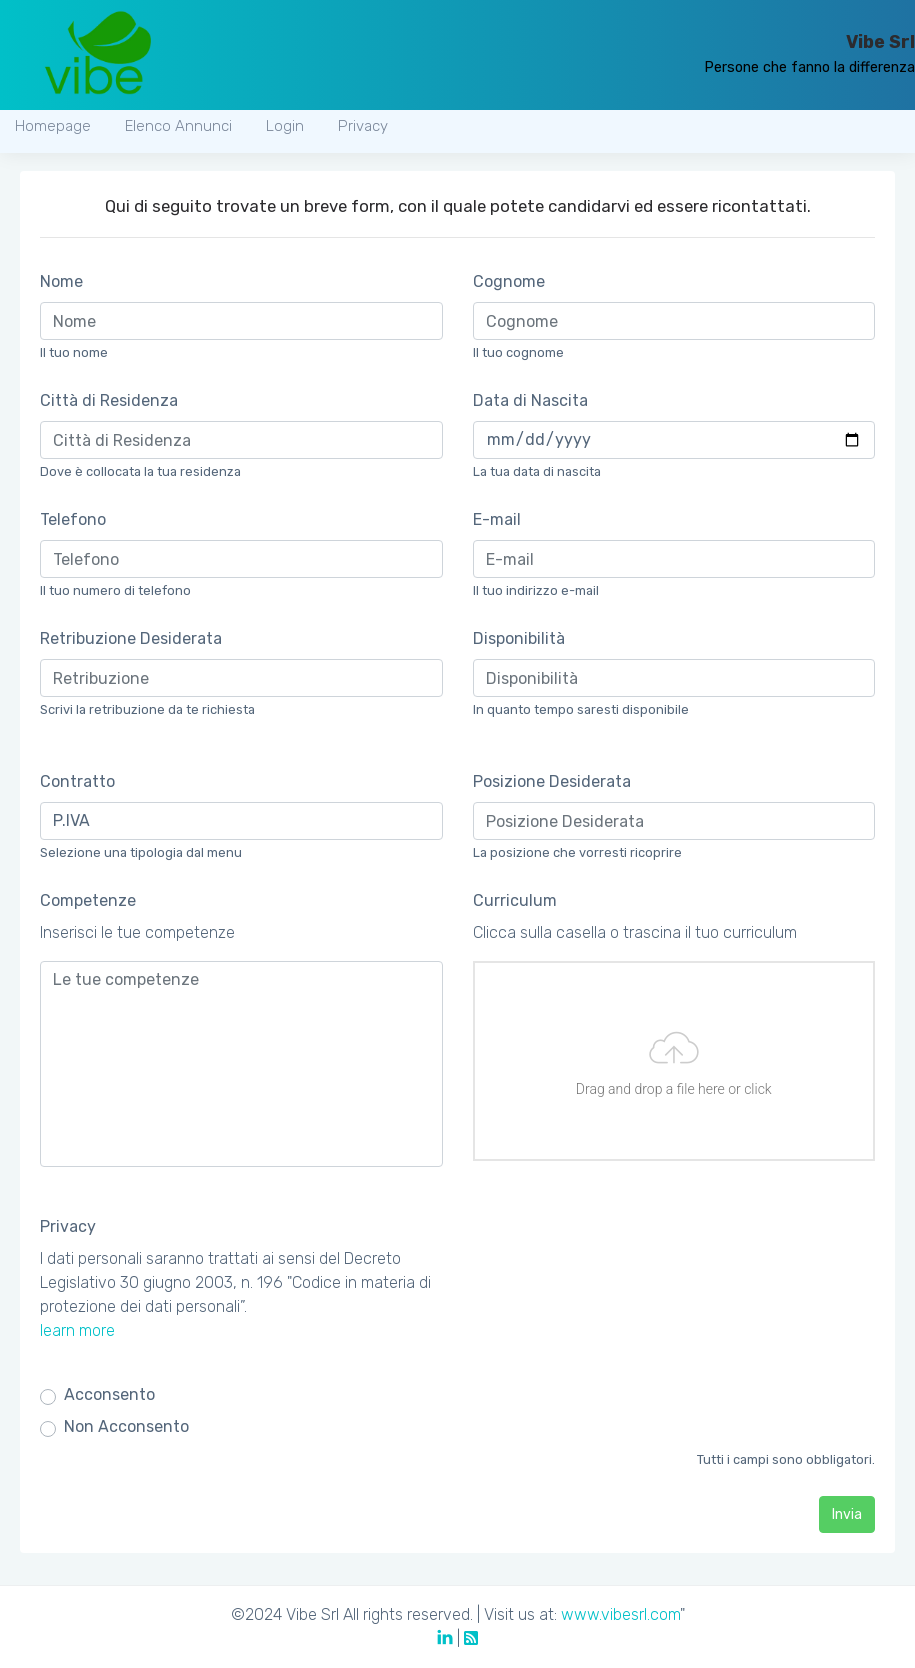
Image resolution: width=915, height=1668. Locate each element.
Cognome (509, 281)
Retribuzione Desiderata (131, 638)
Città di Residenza (109, 400)
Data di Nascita (530, 400)
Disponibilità (519, 638)
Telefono (73, 519)
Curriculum (515, 900)
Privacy (68, 1226)
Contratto (77, 781)
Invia (847, 1514)
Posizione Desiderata (552, 781)
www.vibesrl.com (620, 1614)
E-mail (497, 519)
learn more (77, 1330)
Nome (61, 281)
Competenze (88, 900)
